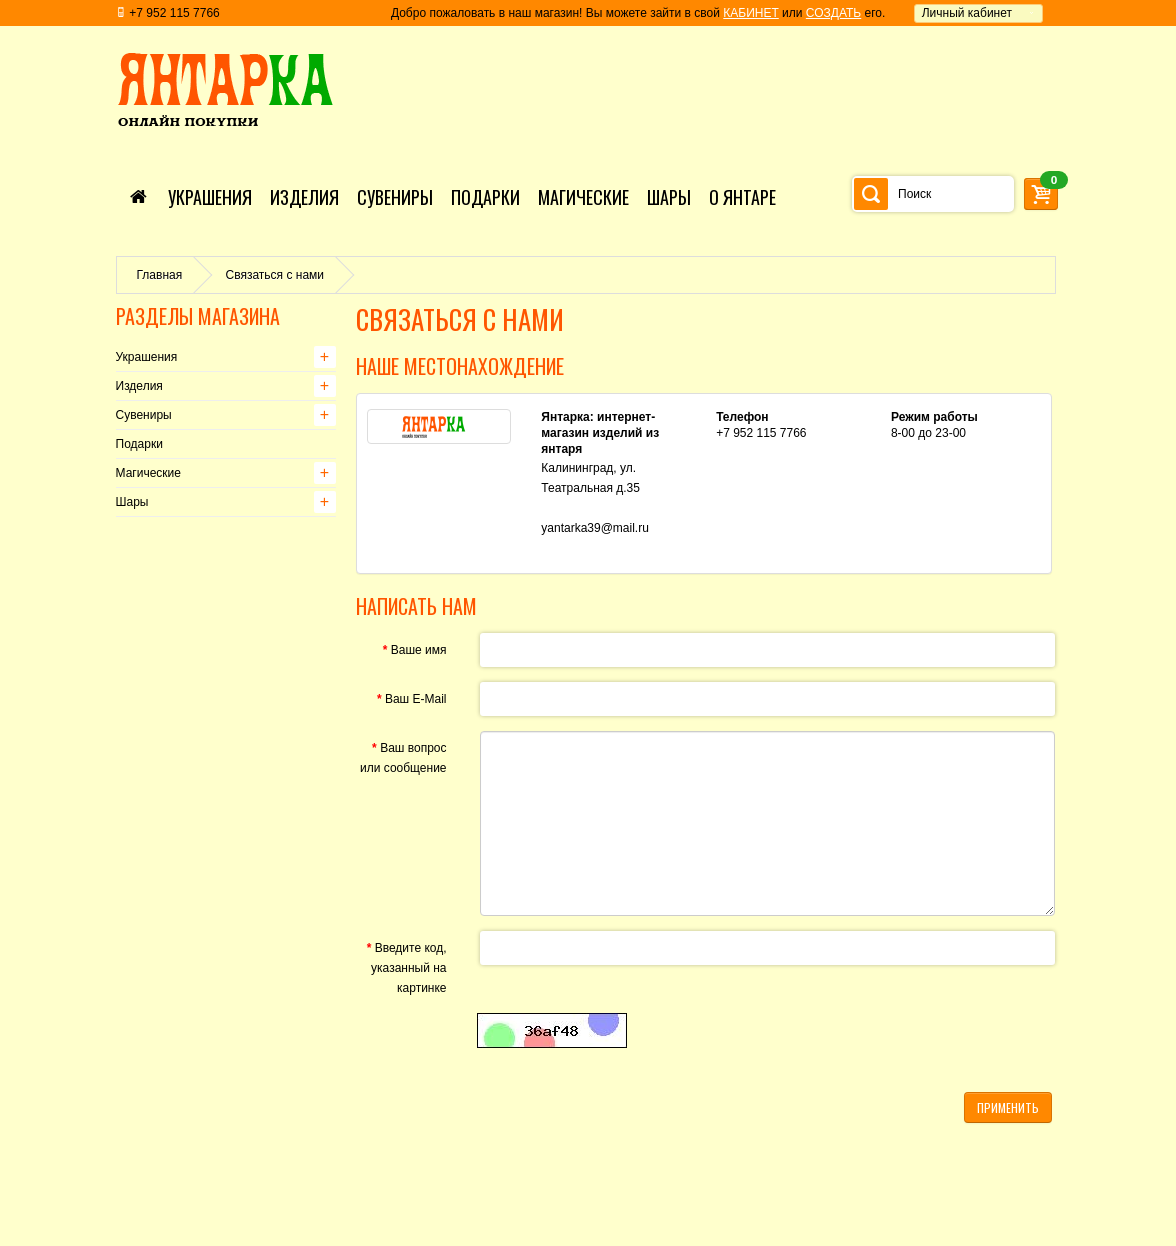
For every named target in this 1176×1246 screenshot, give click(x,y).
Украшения (147, 357)
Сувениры (144, 415)
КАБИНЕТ (751, 13)
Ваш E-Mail (416, 699)
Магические (148, 473)
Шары (132, 502)
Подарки (139, 444)
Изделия (139, 386)
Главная (160, 275)
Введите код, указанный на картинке (408, 968)
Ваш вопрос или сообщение (403, 758)
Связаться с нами (275, 275)
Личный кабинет (967, 13)
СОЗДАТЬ (833, 13)
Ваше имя (419, 650)
